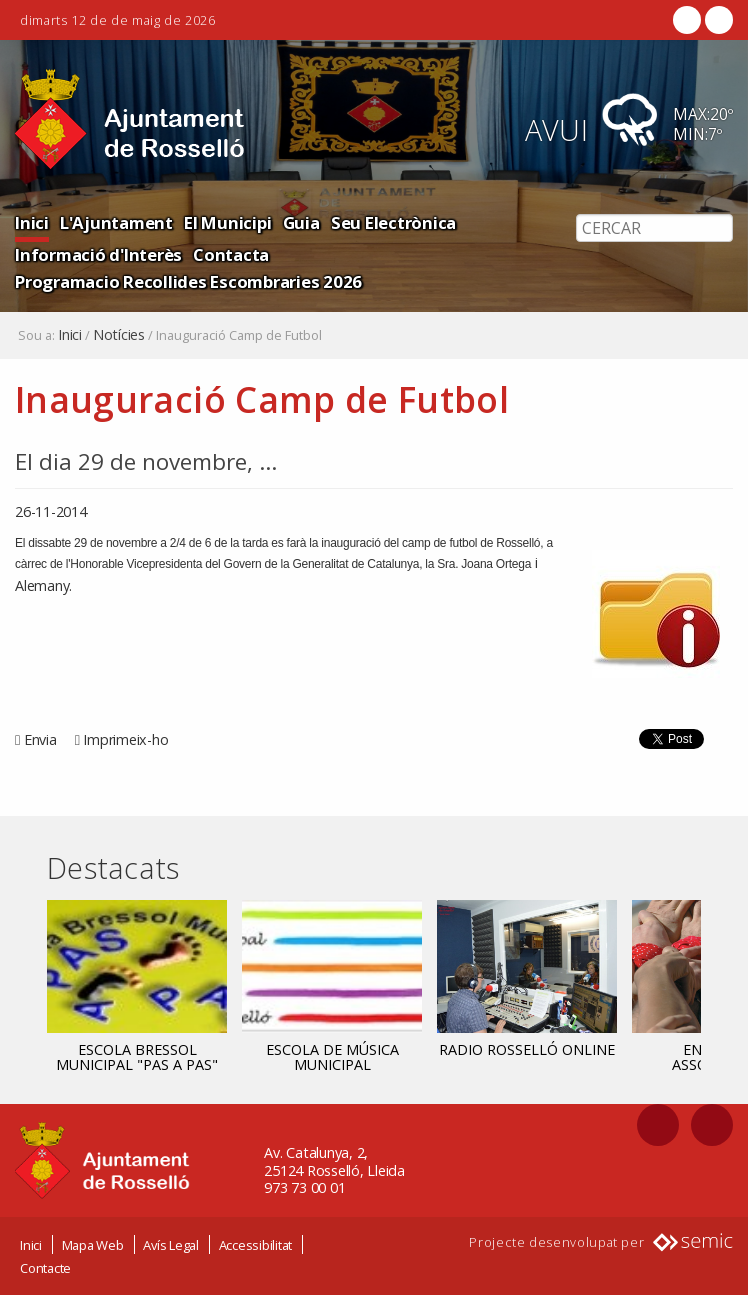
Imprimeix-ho (125, 739)
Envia (40, 739)
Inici (32, 222)
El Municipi (227, 222)
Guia (301, 222)
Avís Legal (171, 1245)
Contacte (45, 1268)
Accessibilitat (256, 1245)
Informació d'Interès (98, 254)
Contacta (231, 254)
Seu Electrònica (393, 222)
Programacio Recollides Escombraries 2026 (188, 281)
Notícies (119, 335)
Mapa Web (93, 1245)
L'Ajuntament (116, 222)
